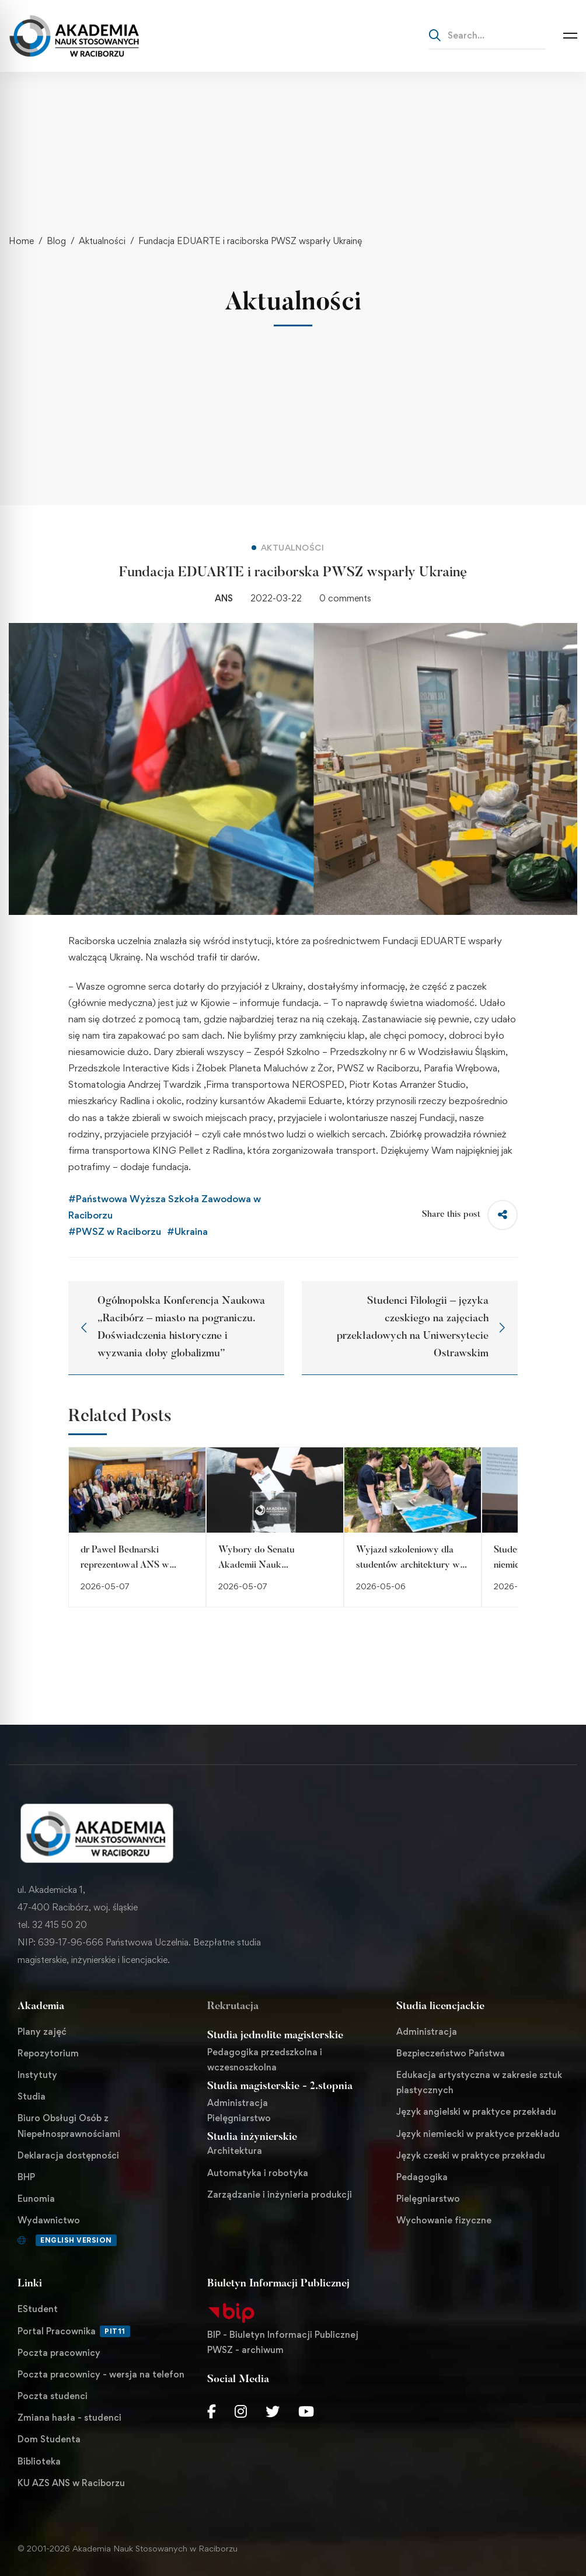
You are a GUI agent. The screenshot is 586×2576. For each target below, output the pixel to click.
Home (21, 240)
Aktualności (102, 240)
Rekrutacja (233, 2006)
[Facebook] (212, 2411)
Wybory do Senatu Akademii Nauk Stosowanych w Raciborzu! (273, 1565)
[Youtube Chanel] (306, 2411)
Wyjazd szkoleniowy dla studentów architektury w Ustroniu (408, 1565)
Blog (56, 240)
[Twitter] (272, 2411)
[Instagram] (240, 2411)
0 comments (345, 598)
